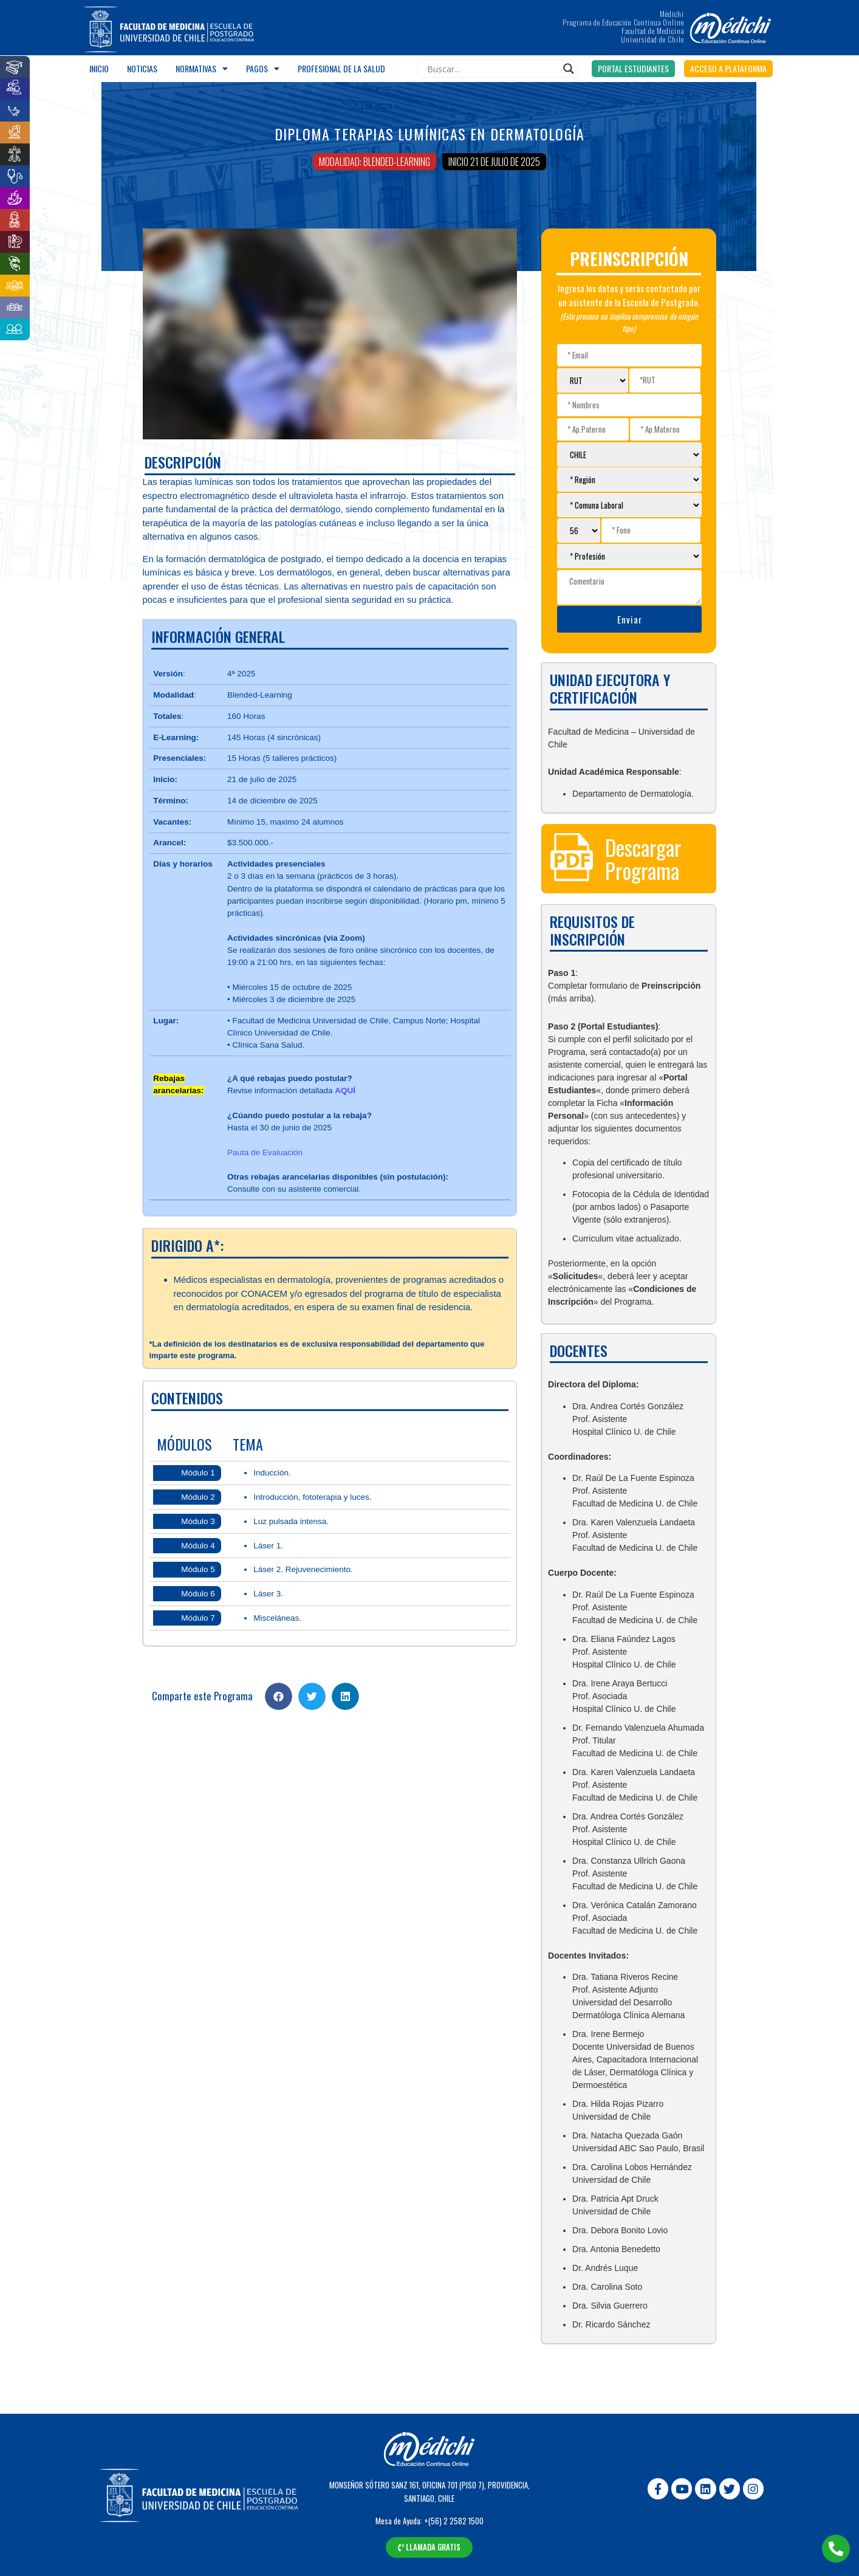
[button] (633, 68)
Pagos (262, 68)
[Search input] (492, 68)
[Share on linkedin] (345, 1696)
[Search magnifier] (568, 68)
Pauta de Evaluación (265, 1152)
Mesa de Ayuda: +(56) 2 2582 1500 (429, 2521)
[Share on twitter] (312, 1696)
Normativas (202, 68)
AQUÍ (345, 1090)
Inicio (99, 68)
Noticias (142, 68)
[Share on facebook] (278, 1696)
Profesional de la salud (341, 68)
